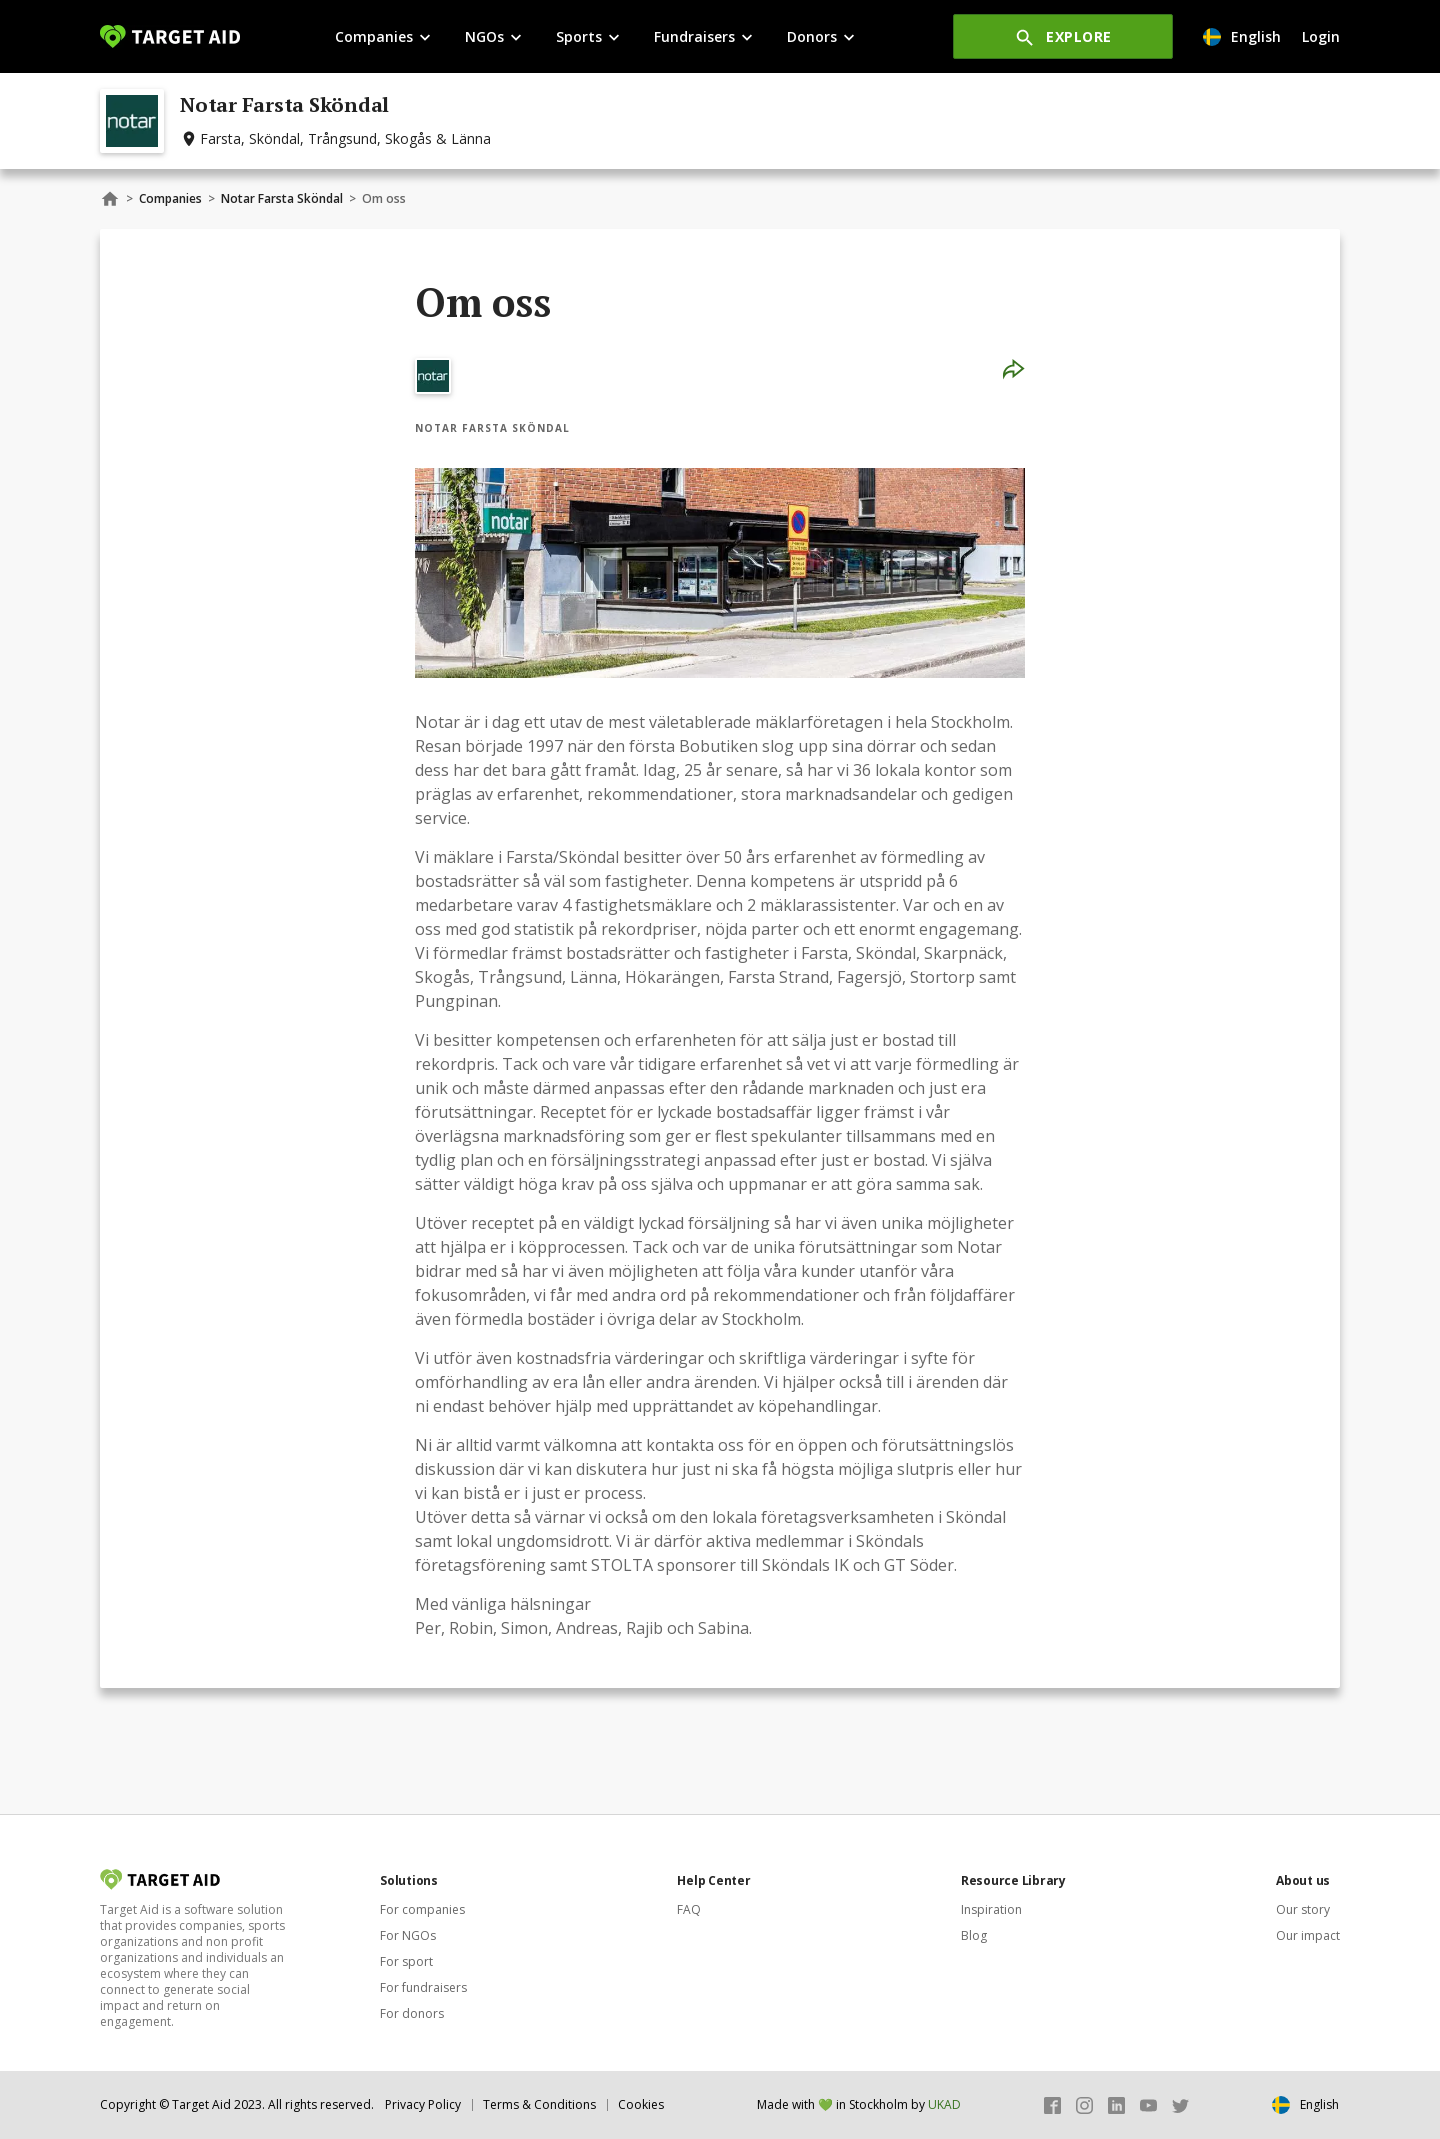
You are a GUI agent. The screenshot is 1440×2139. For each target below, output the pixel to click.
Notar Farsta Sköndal (282, 198)
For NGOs (408, 1935)
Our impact (1308, 1935)
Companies (170, 198)
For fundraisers (423, 1987)
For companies (422, 1909)
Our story (1303, 1909)
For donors (412, 2013)
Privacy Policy (423, 2104)
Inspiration (991, 1909)
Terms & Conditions (539, 2104)
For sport (406, 1961)
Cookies (641, 2104)
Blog (974, 1935)
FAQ (689, 1909)
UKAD (944, 2104)
